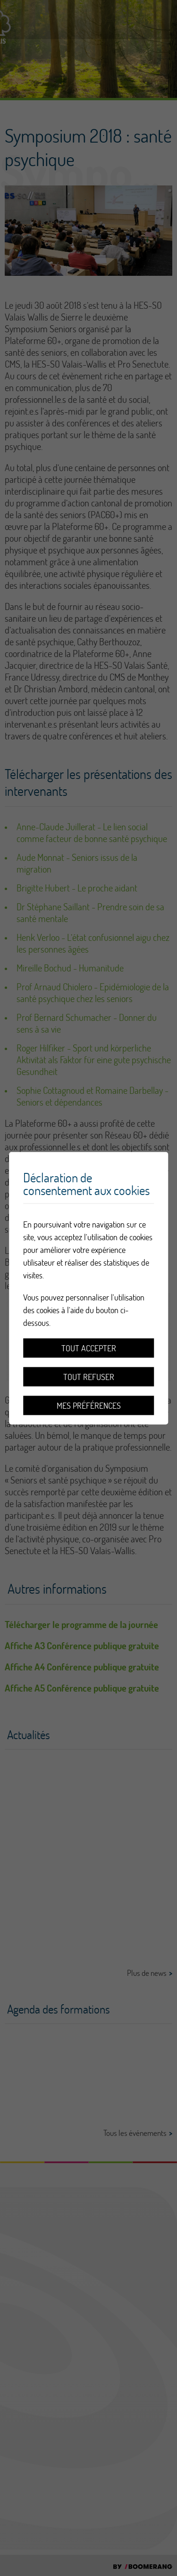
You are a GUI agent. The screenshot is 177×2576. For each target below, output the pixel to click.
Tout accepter (88, 1347)
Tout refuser (88, 1376)
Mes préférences (89, 1405)
